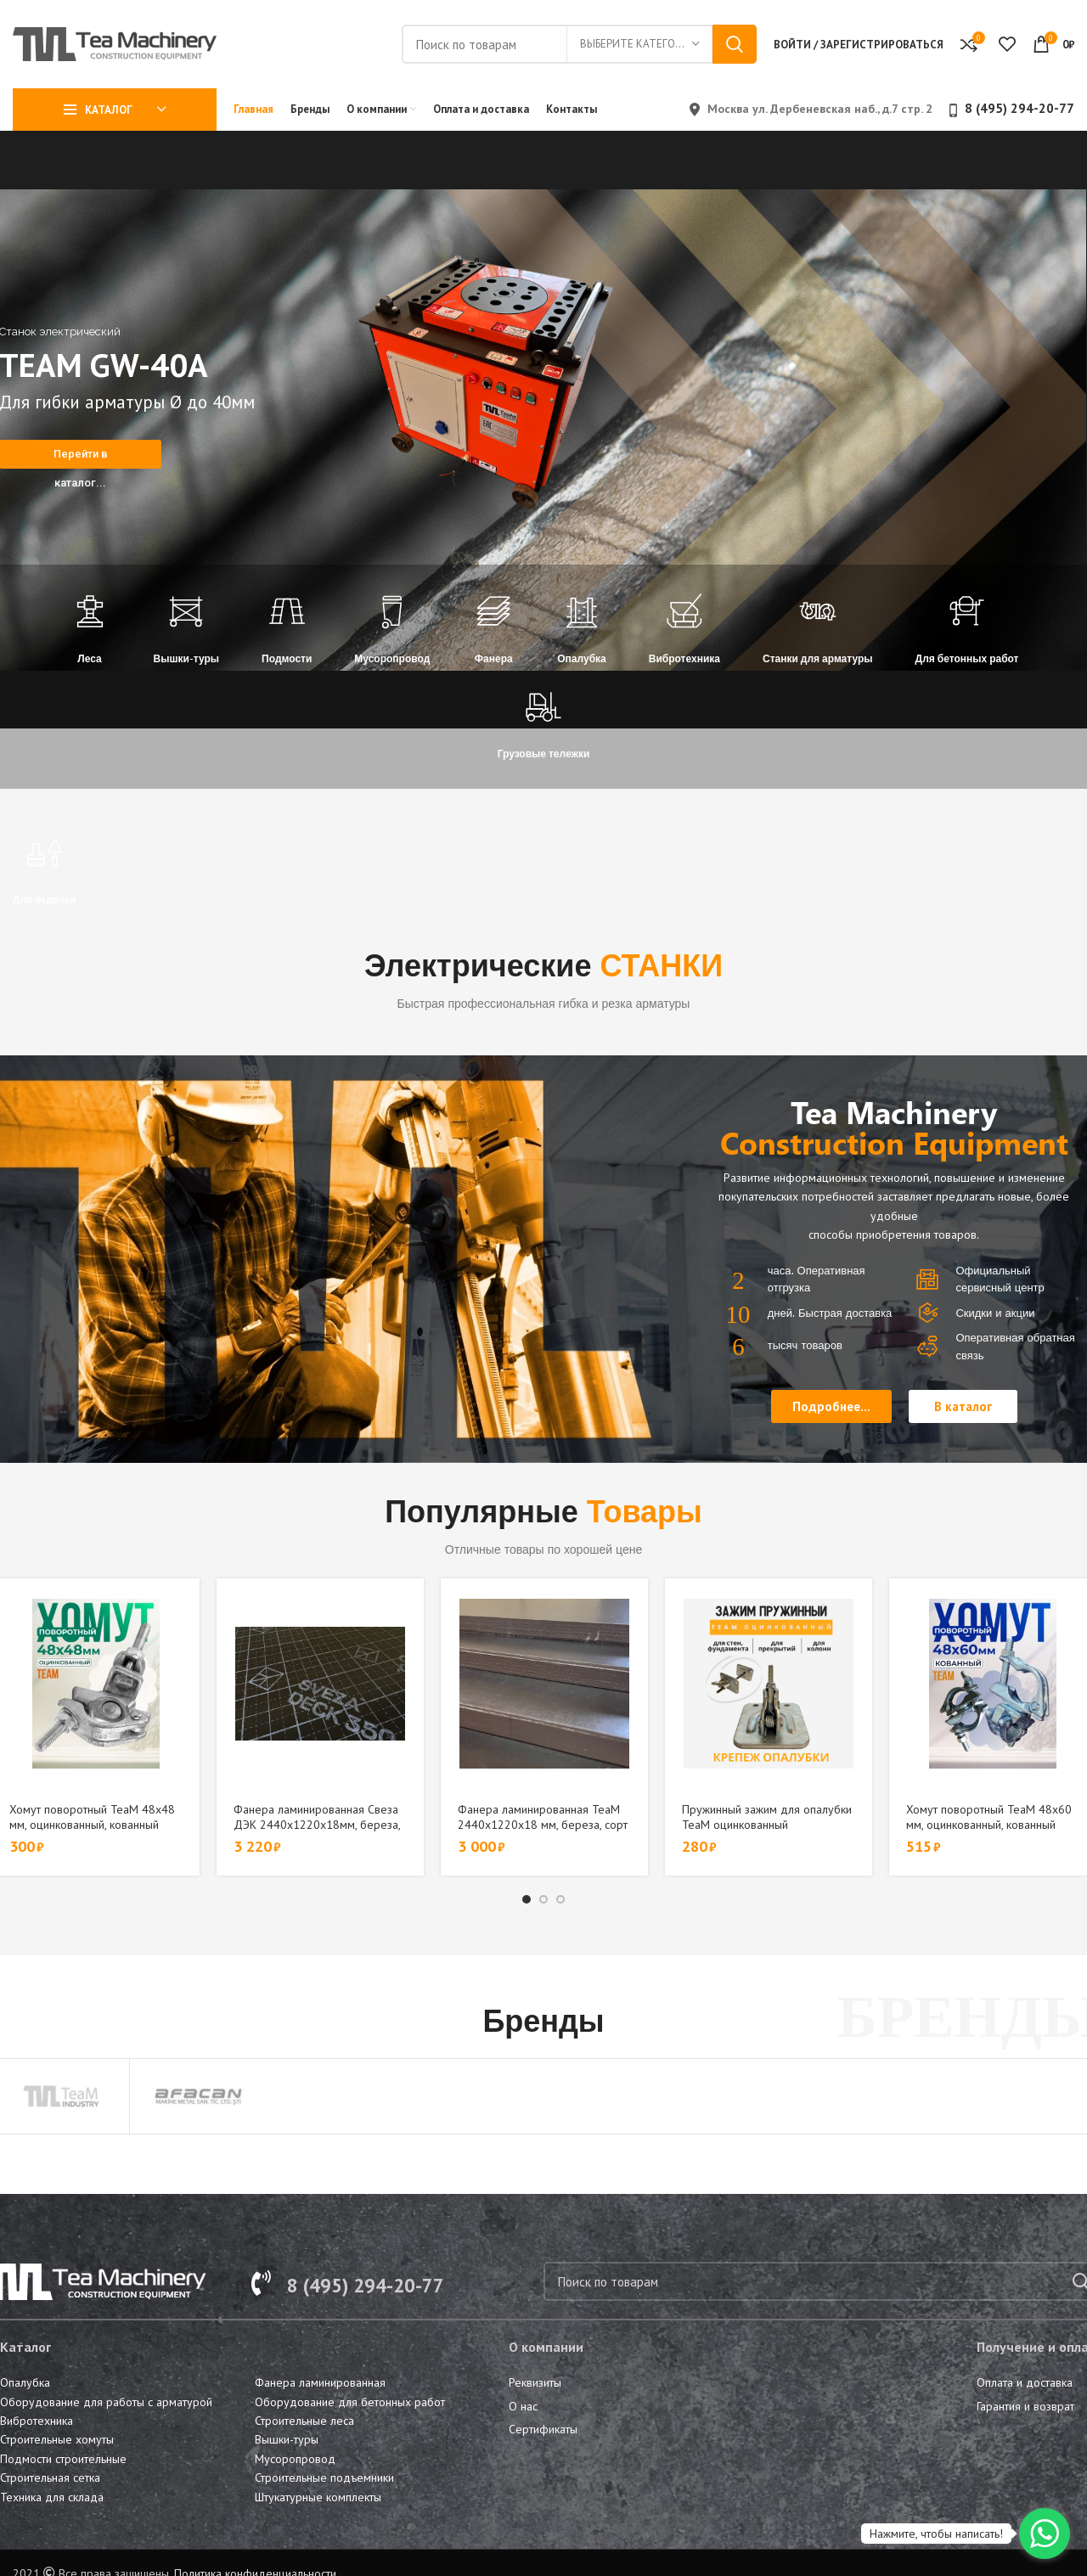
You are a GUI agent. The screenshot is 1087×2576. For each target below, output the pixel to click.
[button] (831, 1406)
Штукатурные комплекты (318, 2497)
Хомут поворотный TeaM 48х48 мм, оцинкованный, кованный (92, 1817)
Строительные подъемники (324, 2477)
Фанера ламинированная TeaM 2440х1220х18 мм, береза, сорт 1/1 (543, 1825)
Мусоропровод (392, 658)
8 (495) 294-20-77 (1019, 108)
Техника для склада (52, 2497)
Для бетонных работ (967, 658)
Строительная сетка (50, 2477)
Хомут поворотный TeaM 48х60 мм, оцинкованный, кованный (989, 1817)
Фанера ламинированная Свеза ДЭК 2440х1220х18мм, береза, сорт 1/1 (317, 1825)
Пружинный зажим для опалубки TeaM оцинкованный (767, 1817)
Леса (89, 658)
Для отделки (44, 899)
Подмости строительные (63, 2458)
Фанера (494, 658)
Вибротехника (684, 658)
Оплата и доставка (1025, 2382)
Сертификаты (543, 2429)
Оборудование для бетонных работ (350, 2402)
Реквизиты (535, 2382)
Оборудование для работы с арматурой (106, 2402)
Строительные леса (304, 2420)
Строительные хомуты (57, 2439)
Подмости (287, 658)
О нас (523, 2406)
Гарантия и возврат (1025, 2406)
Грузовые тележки (544, 753)
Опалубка (581, 658)
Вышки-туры (187, 658)
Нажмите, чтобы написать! (936, 2533)
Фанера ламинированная (320, 2382)
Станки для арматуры (818, 658)
